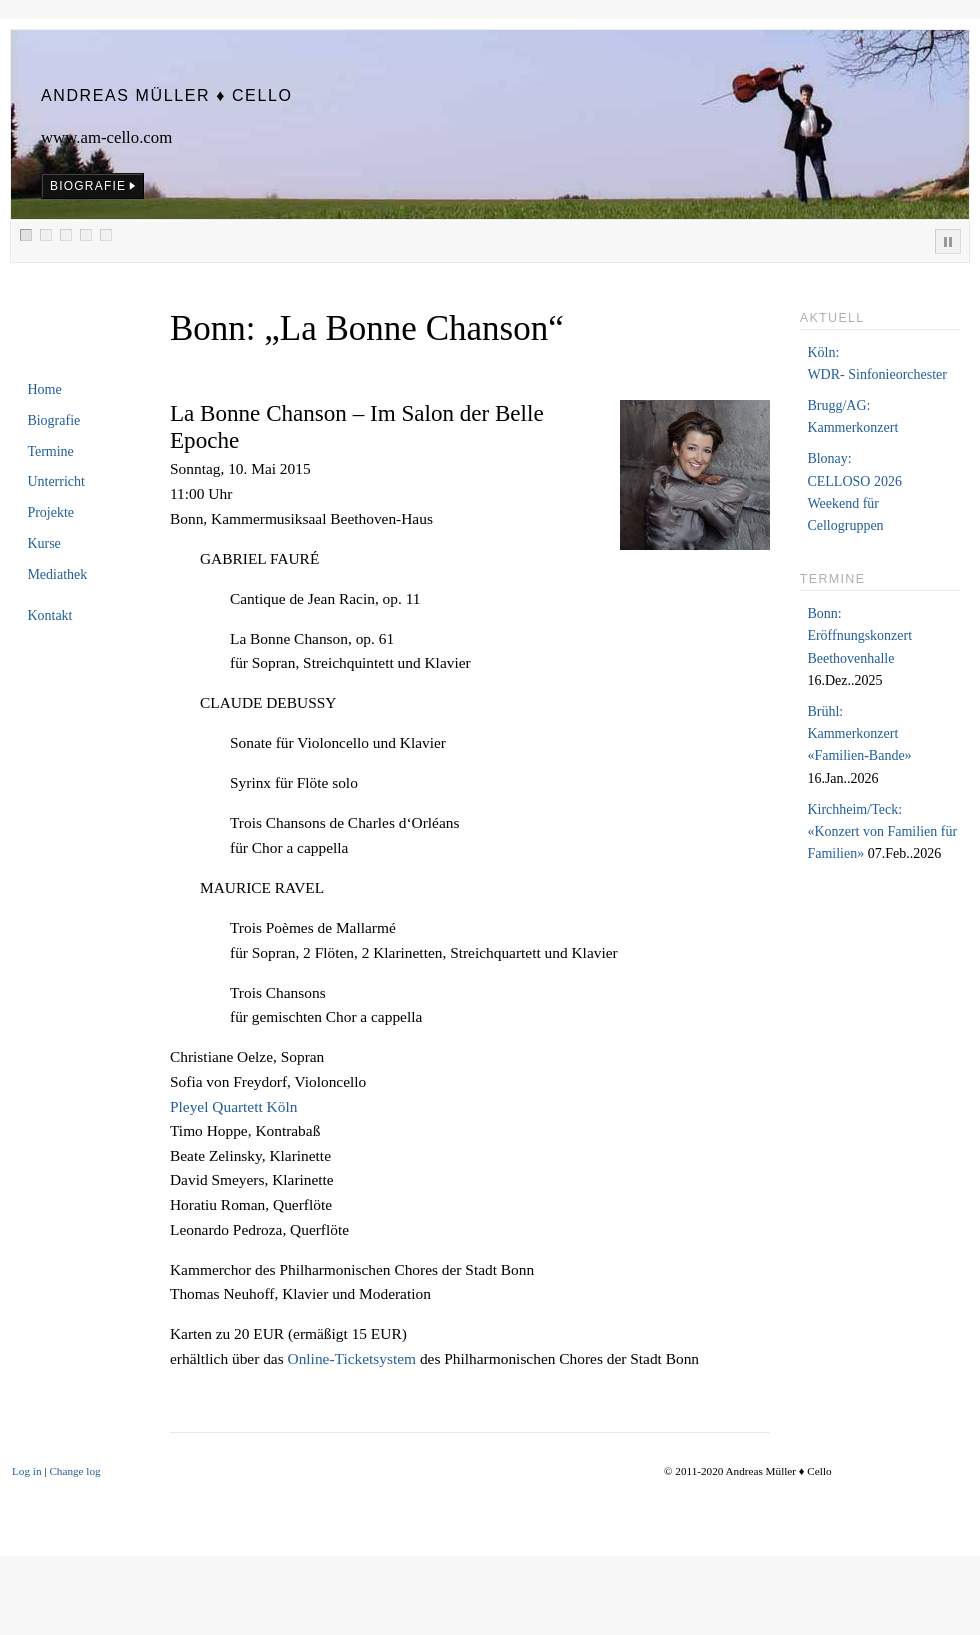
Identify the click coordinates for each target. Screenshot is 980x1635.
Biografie (53, 420)
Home (44, 389)
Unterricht (56, 481)
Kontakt (49, 615)
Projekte (50, 512)
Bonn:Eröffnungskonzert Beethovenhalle (859, 636)
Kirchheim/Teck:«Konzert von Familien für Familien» (882, 832)
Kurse (43, 543)
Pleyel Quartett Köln (233, 1106)
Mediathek (57, 574)
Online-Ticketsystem (354, 1358)
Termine (50, 451)
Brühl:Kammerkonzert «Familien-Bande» (859, 734)
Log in (27, 1471)
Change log (74, 1471)
